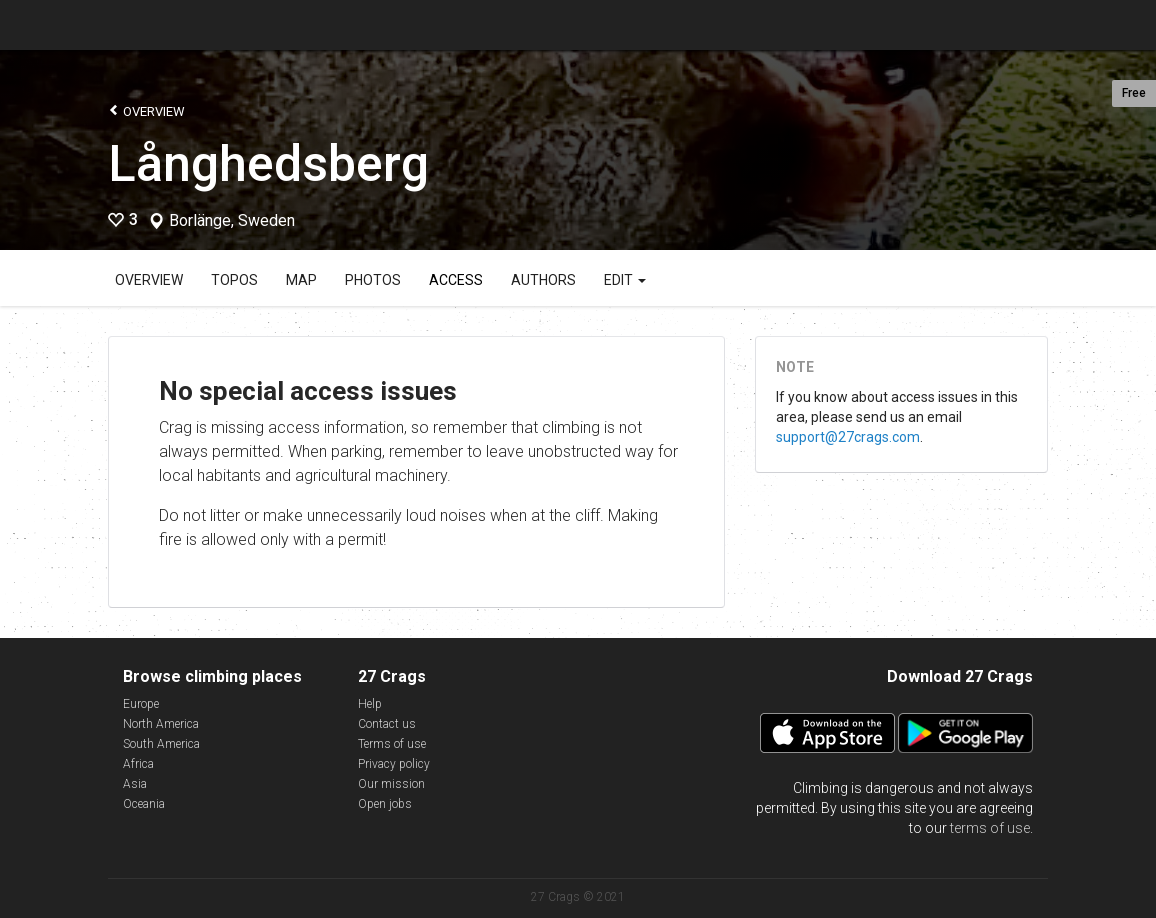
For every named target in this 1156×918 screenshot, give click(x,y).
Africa (138, 764)
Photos (373, 280)
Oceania (144, 804)
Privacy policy (394, 764)
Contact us (387, 724)
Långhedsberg (268, 164)
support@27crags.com (848, 437)
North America (161, 724)
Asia (135, 784)
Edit (625, 280)
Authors (543, 280)
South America (161, 744)
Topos (234, 280)
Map (301, 280)
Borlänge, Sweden (232, 221)
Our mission (391, 784)
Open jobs (385, 804)
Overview (146, 110)
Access (456, 280)
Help (370, 704)
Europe (141, 704)
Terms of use (392, 744)
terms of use (990, 828)
